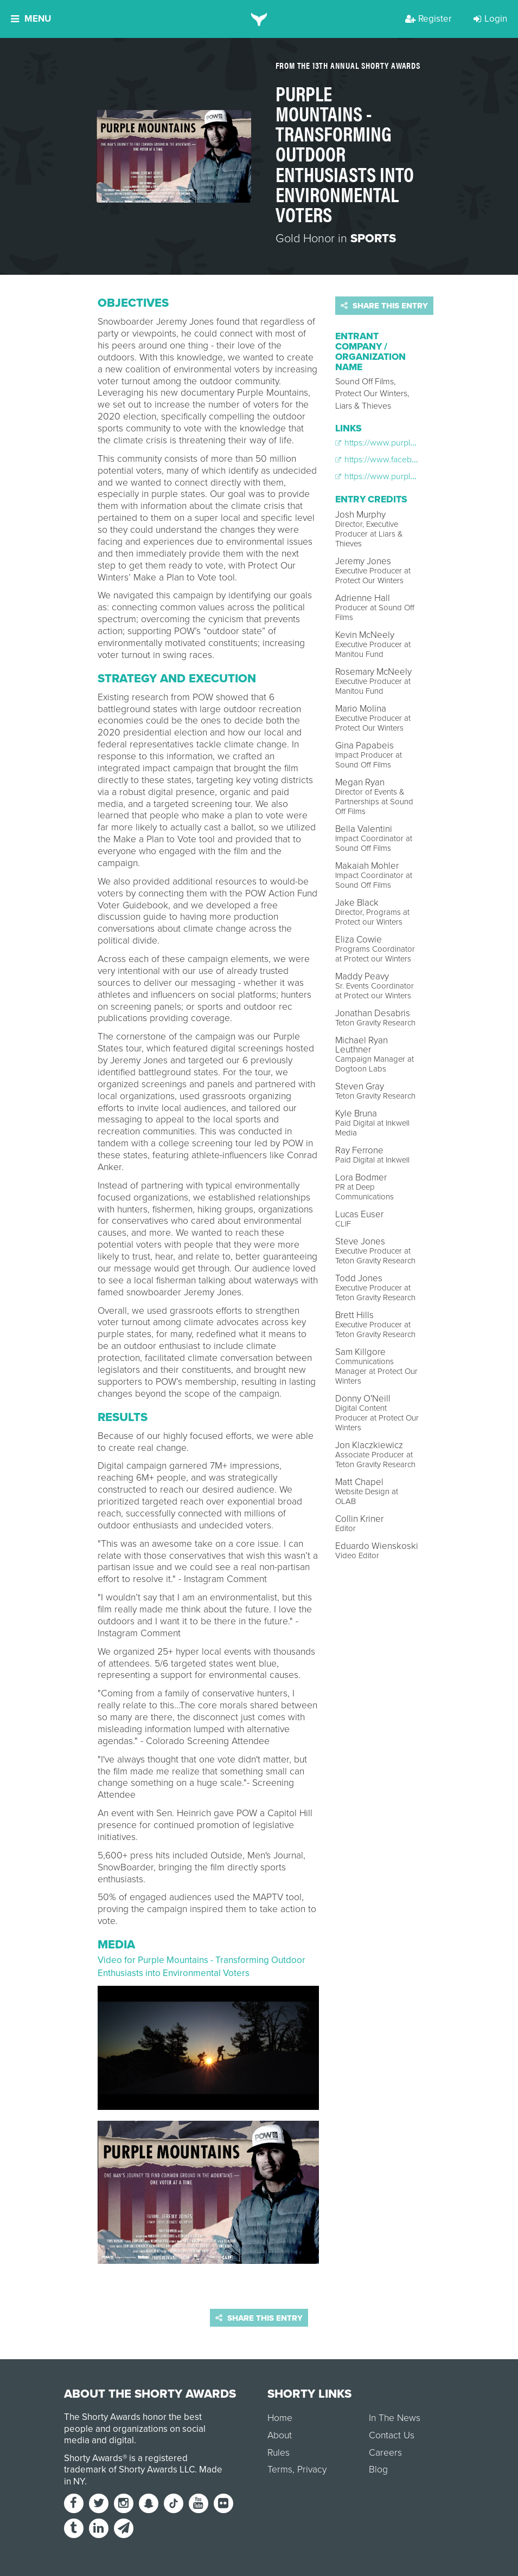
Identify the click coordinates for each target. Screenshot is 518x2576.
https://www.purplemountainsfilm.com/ (411, 442)
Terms (279, 2469)
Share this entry (384, 306)
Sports (373, 238)
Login (490, 18)
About (279, 2435)
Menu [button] (31, 18)
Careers (385, 2452)
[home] (259, 19)
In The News (394, 2418)
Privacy (312, 2469)
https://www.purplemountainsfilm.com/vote (419, 476)
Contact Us (391, 2435)
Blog (378, 2469)
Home (279, 2418)
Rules (278, 2452)
